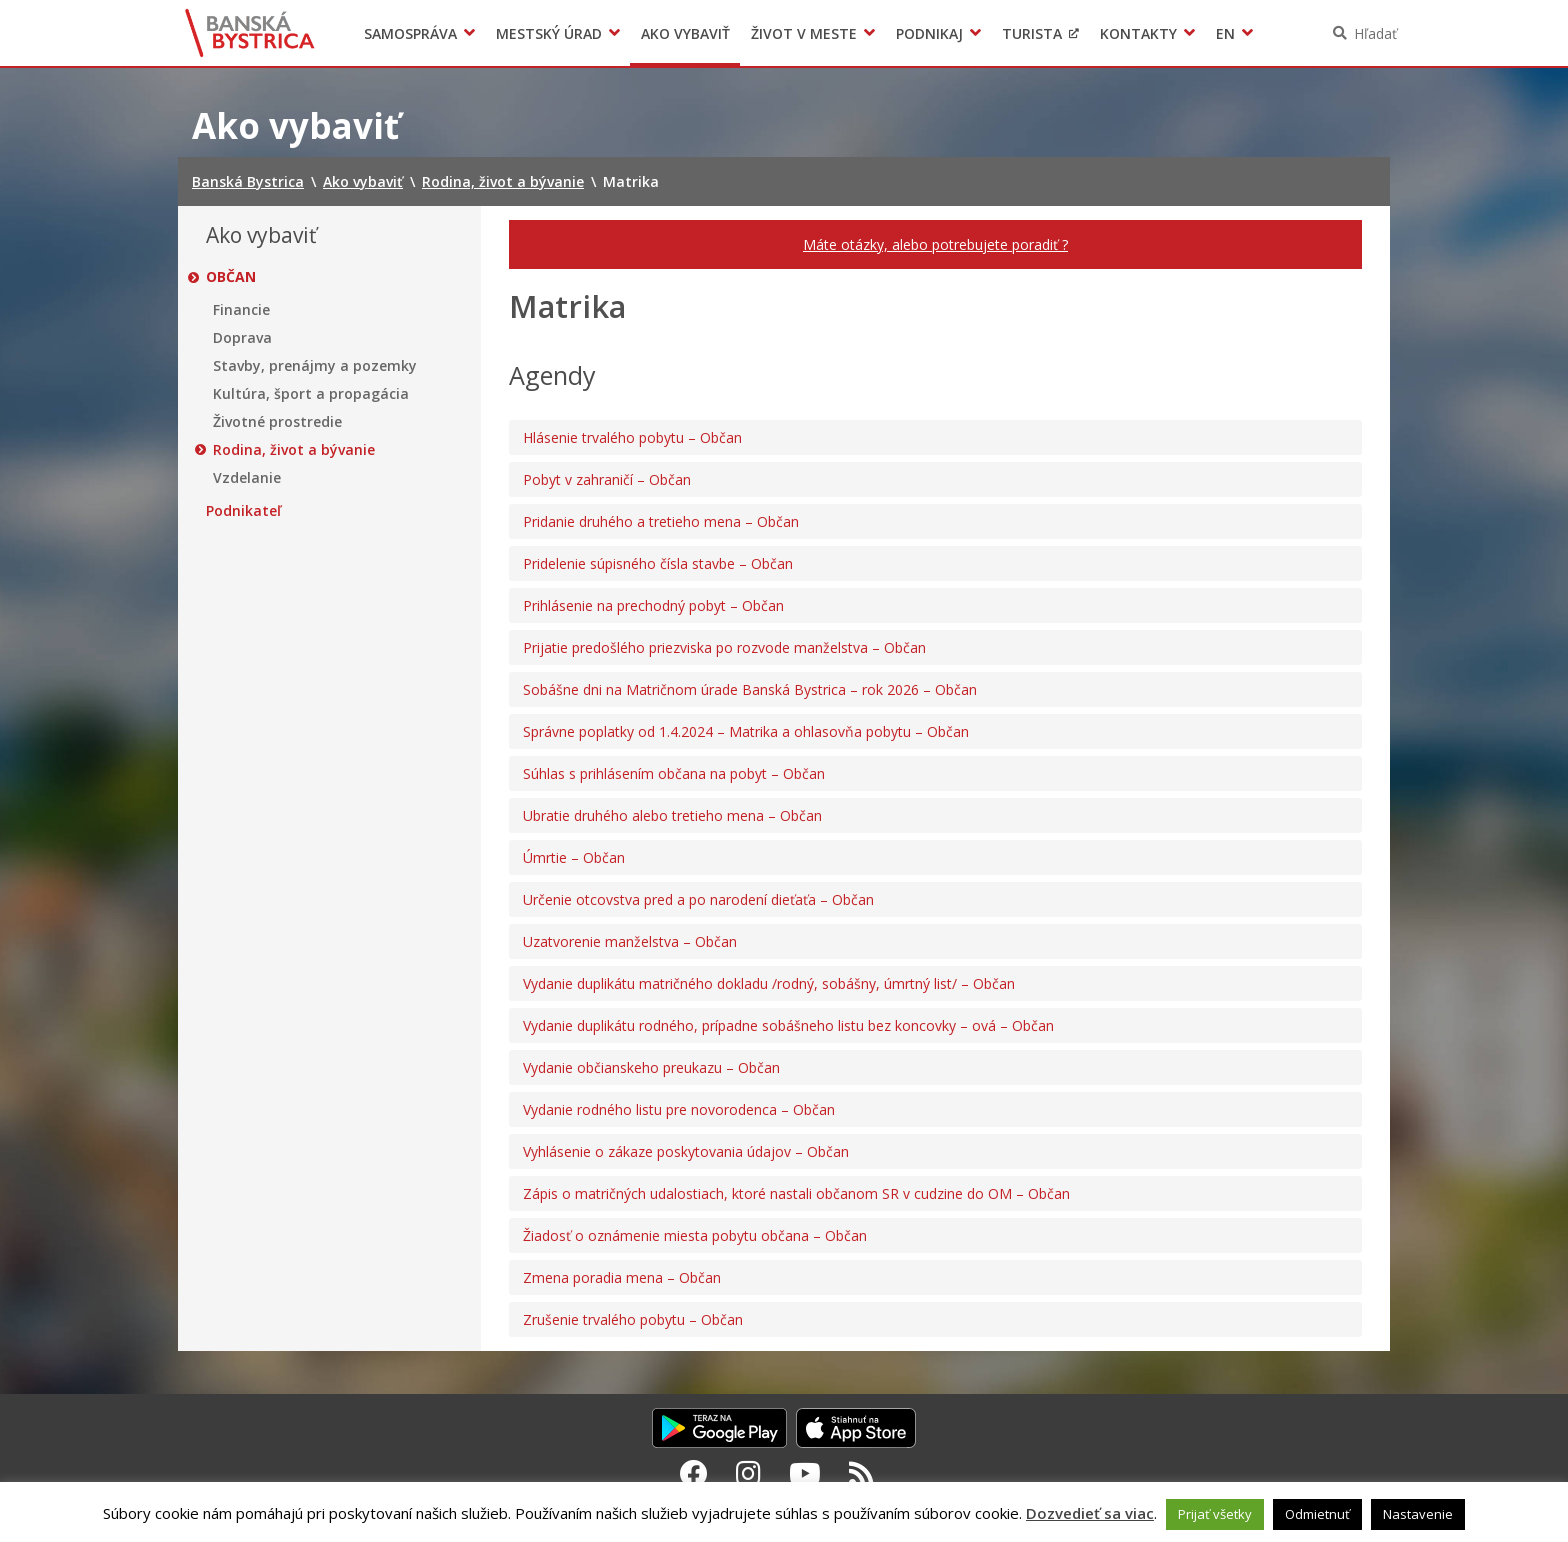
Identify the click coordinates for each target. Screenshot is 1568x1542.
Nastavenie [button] (1418, 1514)
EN (1225, 33)
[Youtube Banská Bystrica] (805, 1473)
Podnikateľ (243, 511)
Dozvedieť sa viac (1090, 1513)
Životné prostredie (277, 422)
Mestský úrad (549, 33)
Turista (1032, 33)
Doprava (242, 338)
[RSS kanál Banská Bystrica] (861, 1473)
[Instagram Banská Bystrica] (748, 1473)
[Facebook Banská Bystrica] (694, 1473)
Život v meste (804, 33)
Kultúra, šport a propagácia (311, 394)
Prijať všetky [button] (1215, 1514)
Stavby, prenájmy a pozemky (315, 366)
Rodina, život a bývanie (294, 450)
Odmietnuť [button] (1317, 1514)
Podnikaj (929, 33)
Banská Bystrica (250, 33)
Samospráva (410, 33)
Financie (241, 310)
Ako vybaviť (685, 33)
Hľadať (1375, 33)
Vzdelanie (247, 478)
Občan (231, 277)
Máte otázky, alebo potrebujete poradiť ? (935, 244)
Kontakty (1138, 33)
